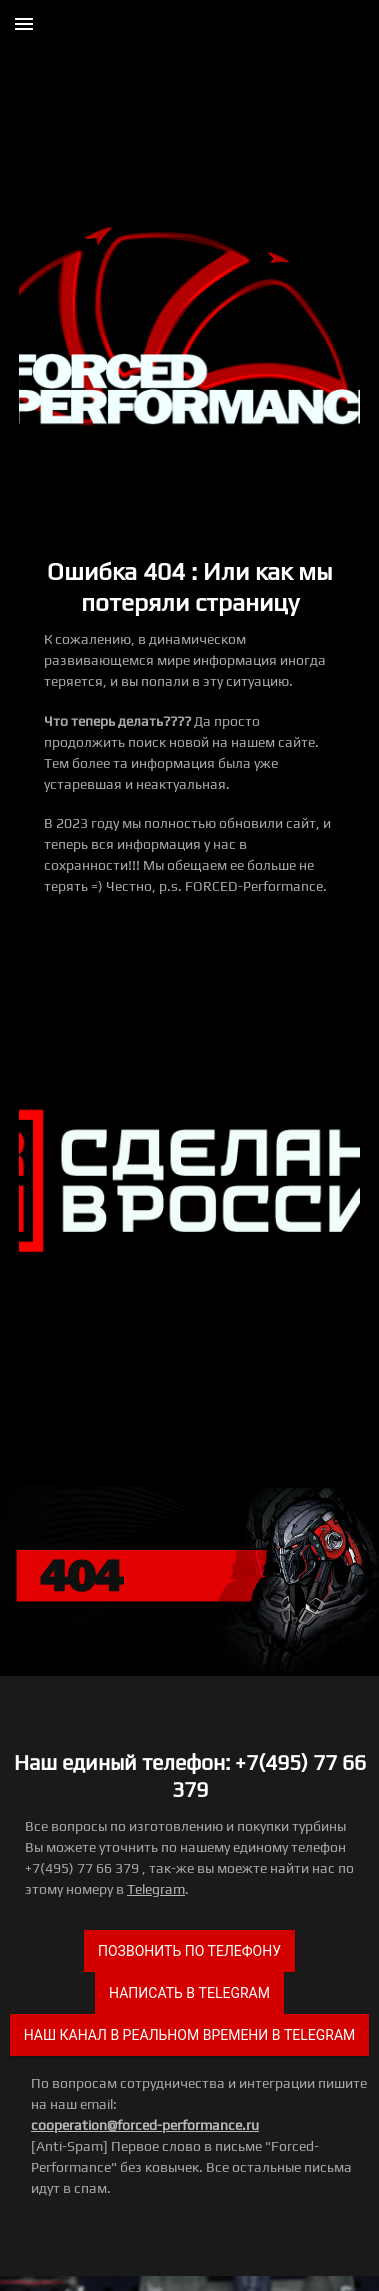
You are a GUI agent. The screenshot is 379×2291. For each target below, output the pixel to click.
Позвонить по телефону (189, 1951)
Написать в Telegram (189, 1993)
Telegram (156, 1889)
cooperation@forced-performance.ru (145, 2125)
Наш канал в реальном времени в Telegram (190, 2035)
